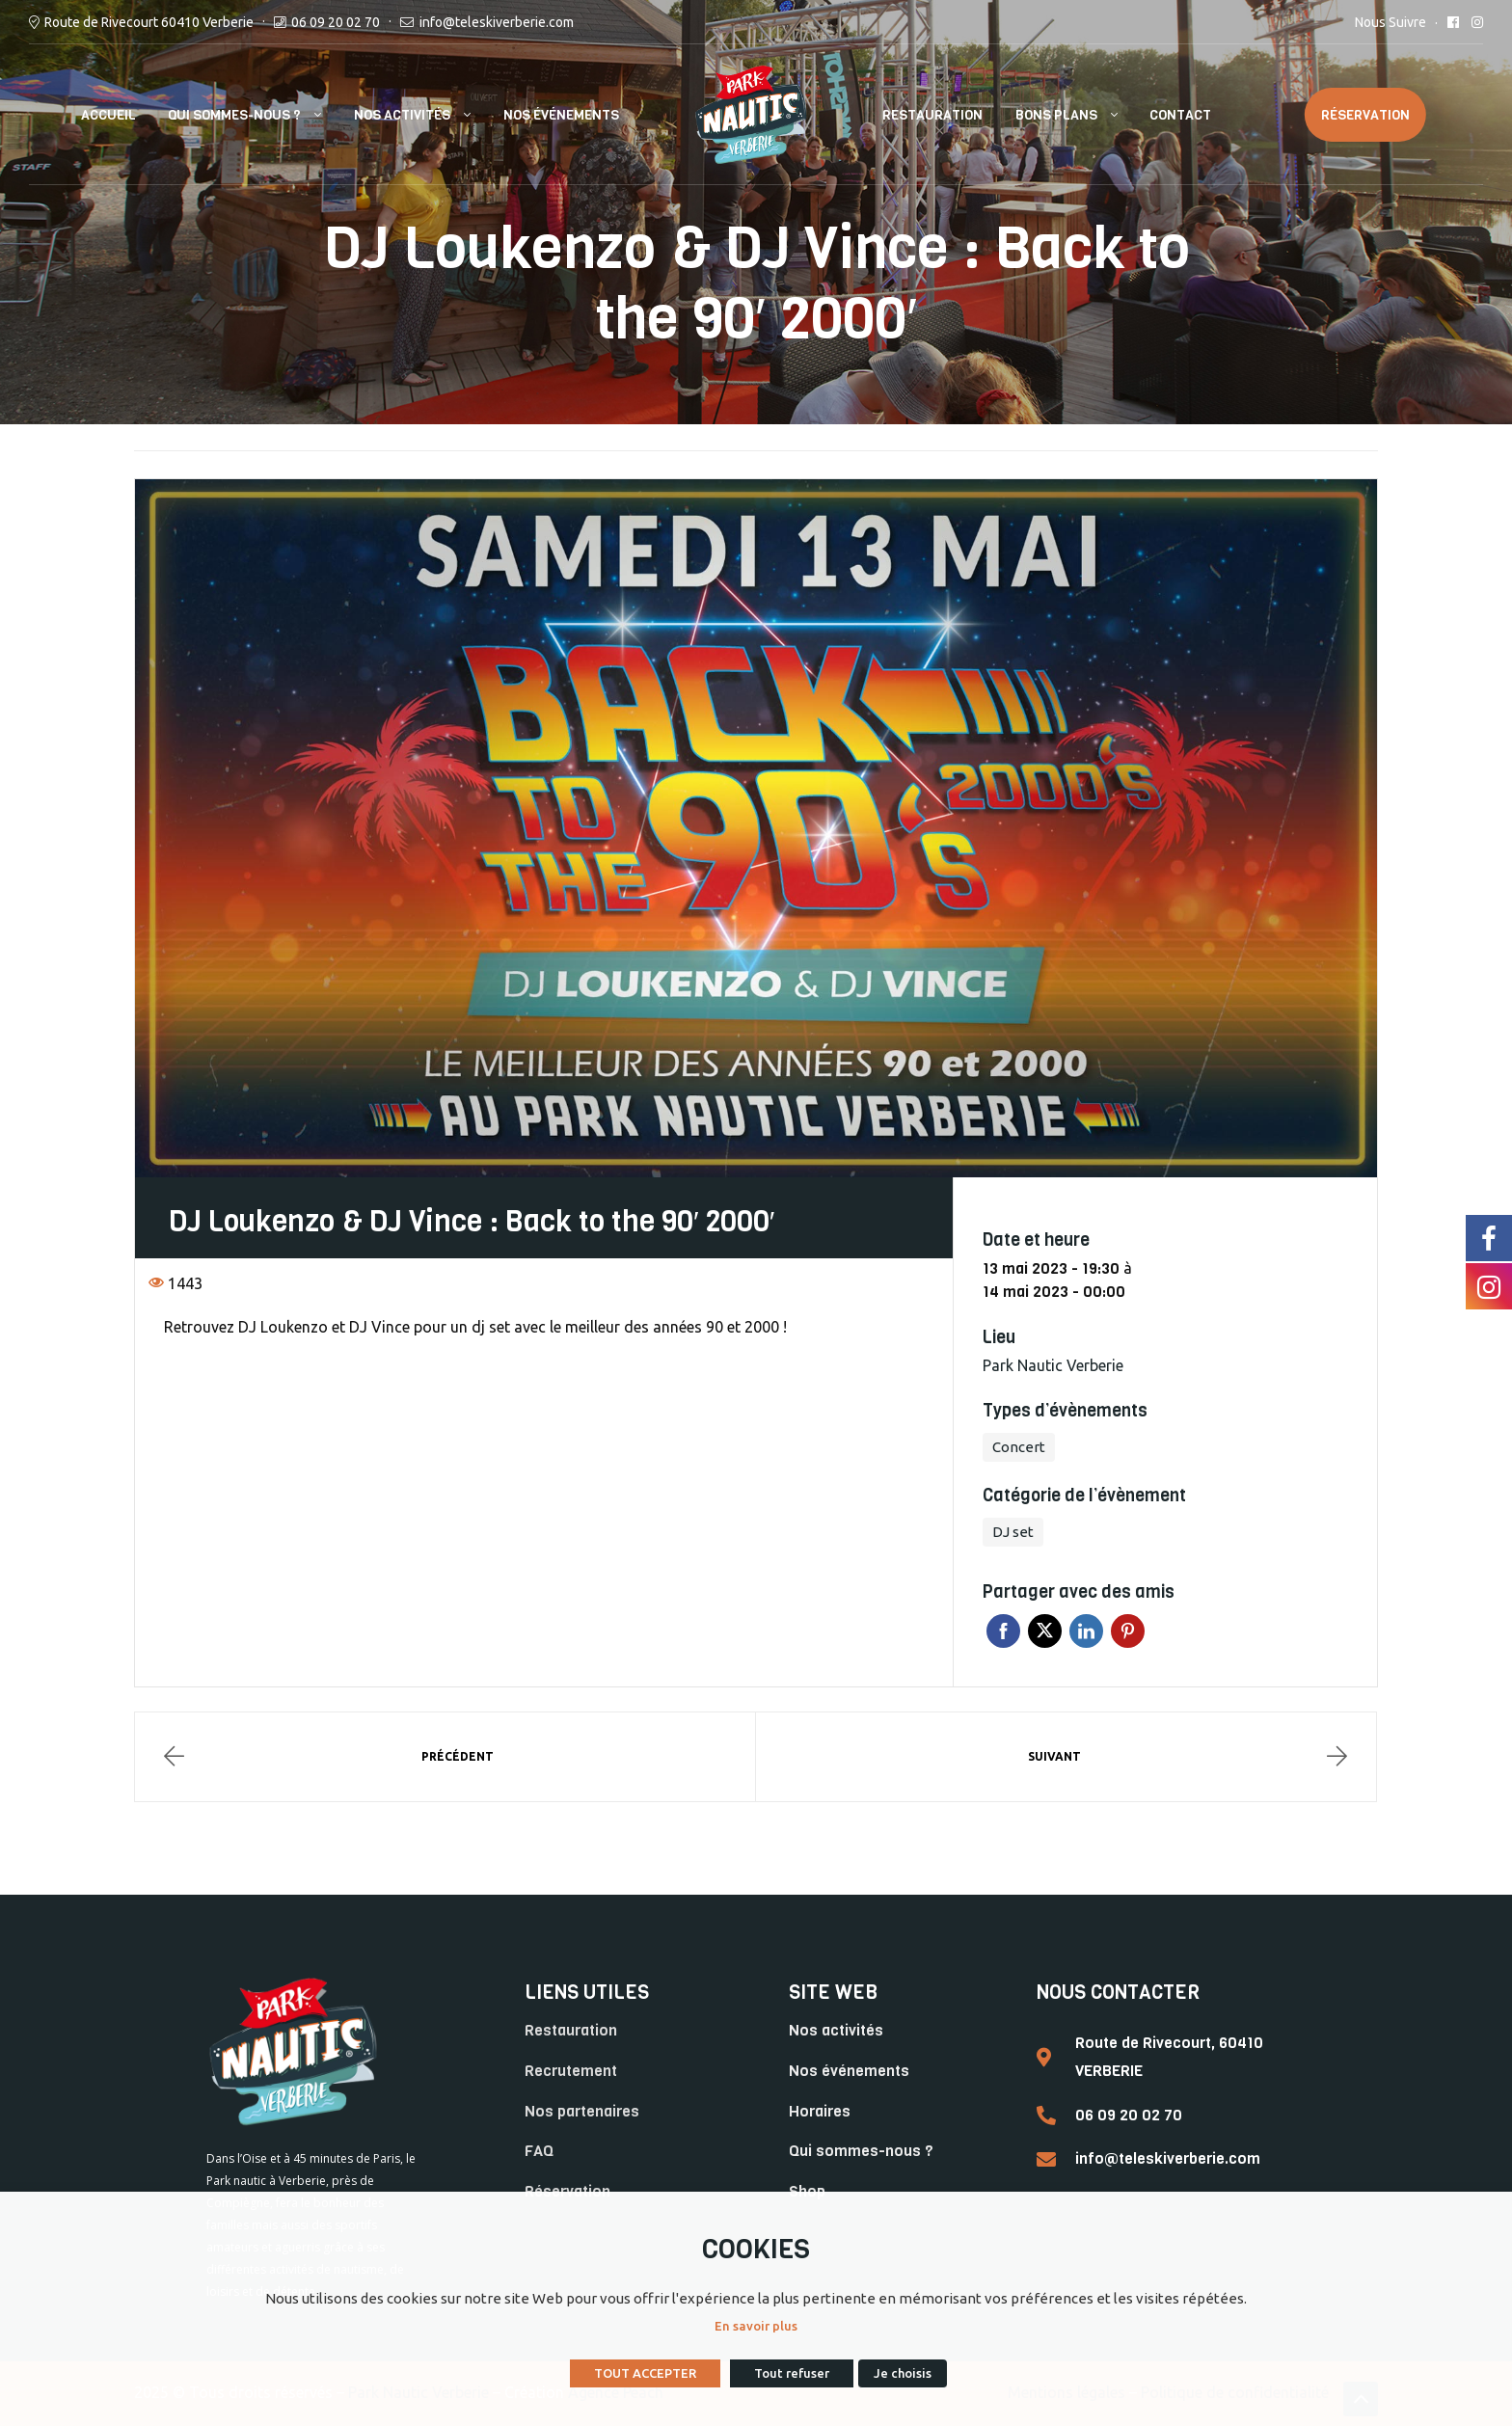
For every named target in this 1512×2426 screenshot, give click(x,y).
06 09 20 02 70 (335, 22)
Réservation (1365, 115)
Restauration (932, 115)
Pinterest (1128, 1631)
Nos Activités (402, 115)
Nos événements (561, 115)
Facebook (1003, 1631)
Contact (1180, 115)
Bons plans (1056, 115)
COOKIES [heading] (756, 2249)
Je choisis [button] (903, 2373)
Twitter (1045, 1631)
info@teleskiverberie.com (496, 22)
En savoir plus (756, 2325)
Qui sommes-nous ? (234, 115)
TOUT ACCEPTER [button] (645, 2373)
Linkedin (1086, 1631)
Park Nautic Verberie (1053, 1365)
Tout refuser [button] (791, 2373)
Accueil (108, 115)
